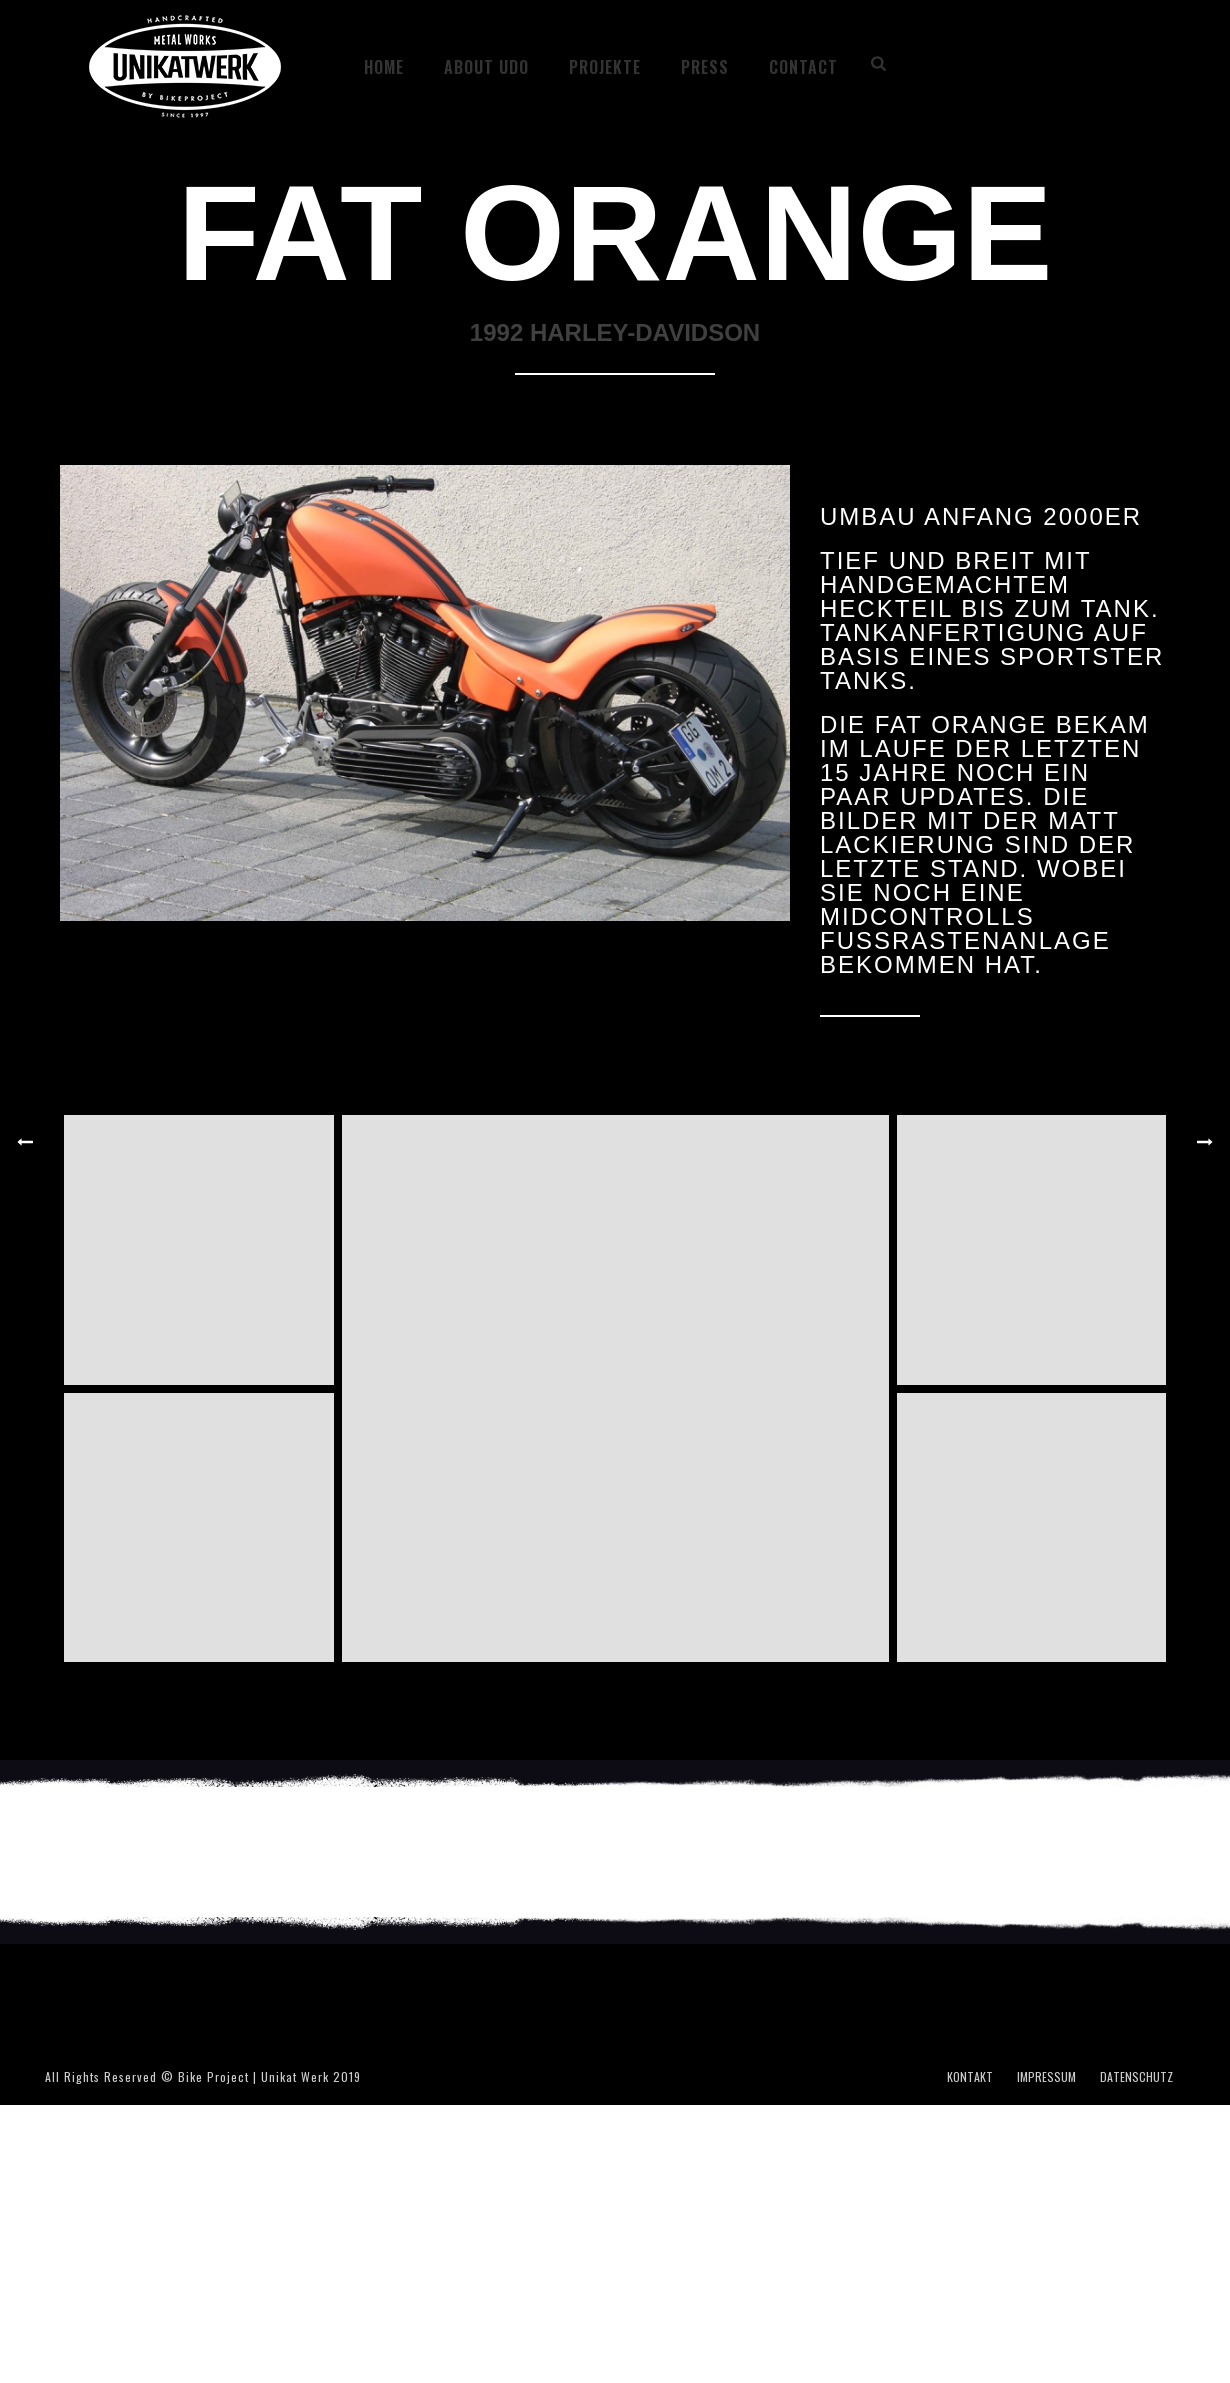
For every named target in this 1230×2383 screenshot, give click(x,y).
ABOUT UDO (486, 67)
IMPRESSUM (1046, 2077)
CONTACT (803, 67)
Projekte (605, 67)
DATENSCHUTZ (1136, 2077)
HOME (384, 67)
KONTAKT (970, 2077)
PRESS (705, 67)
